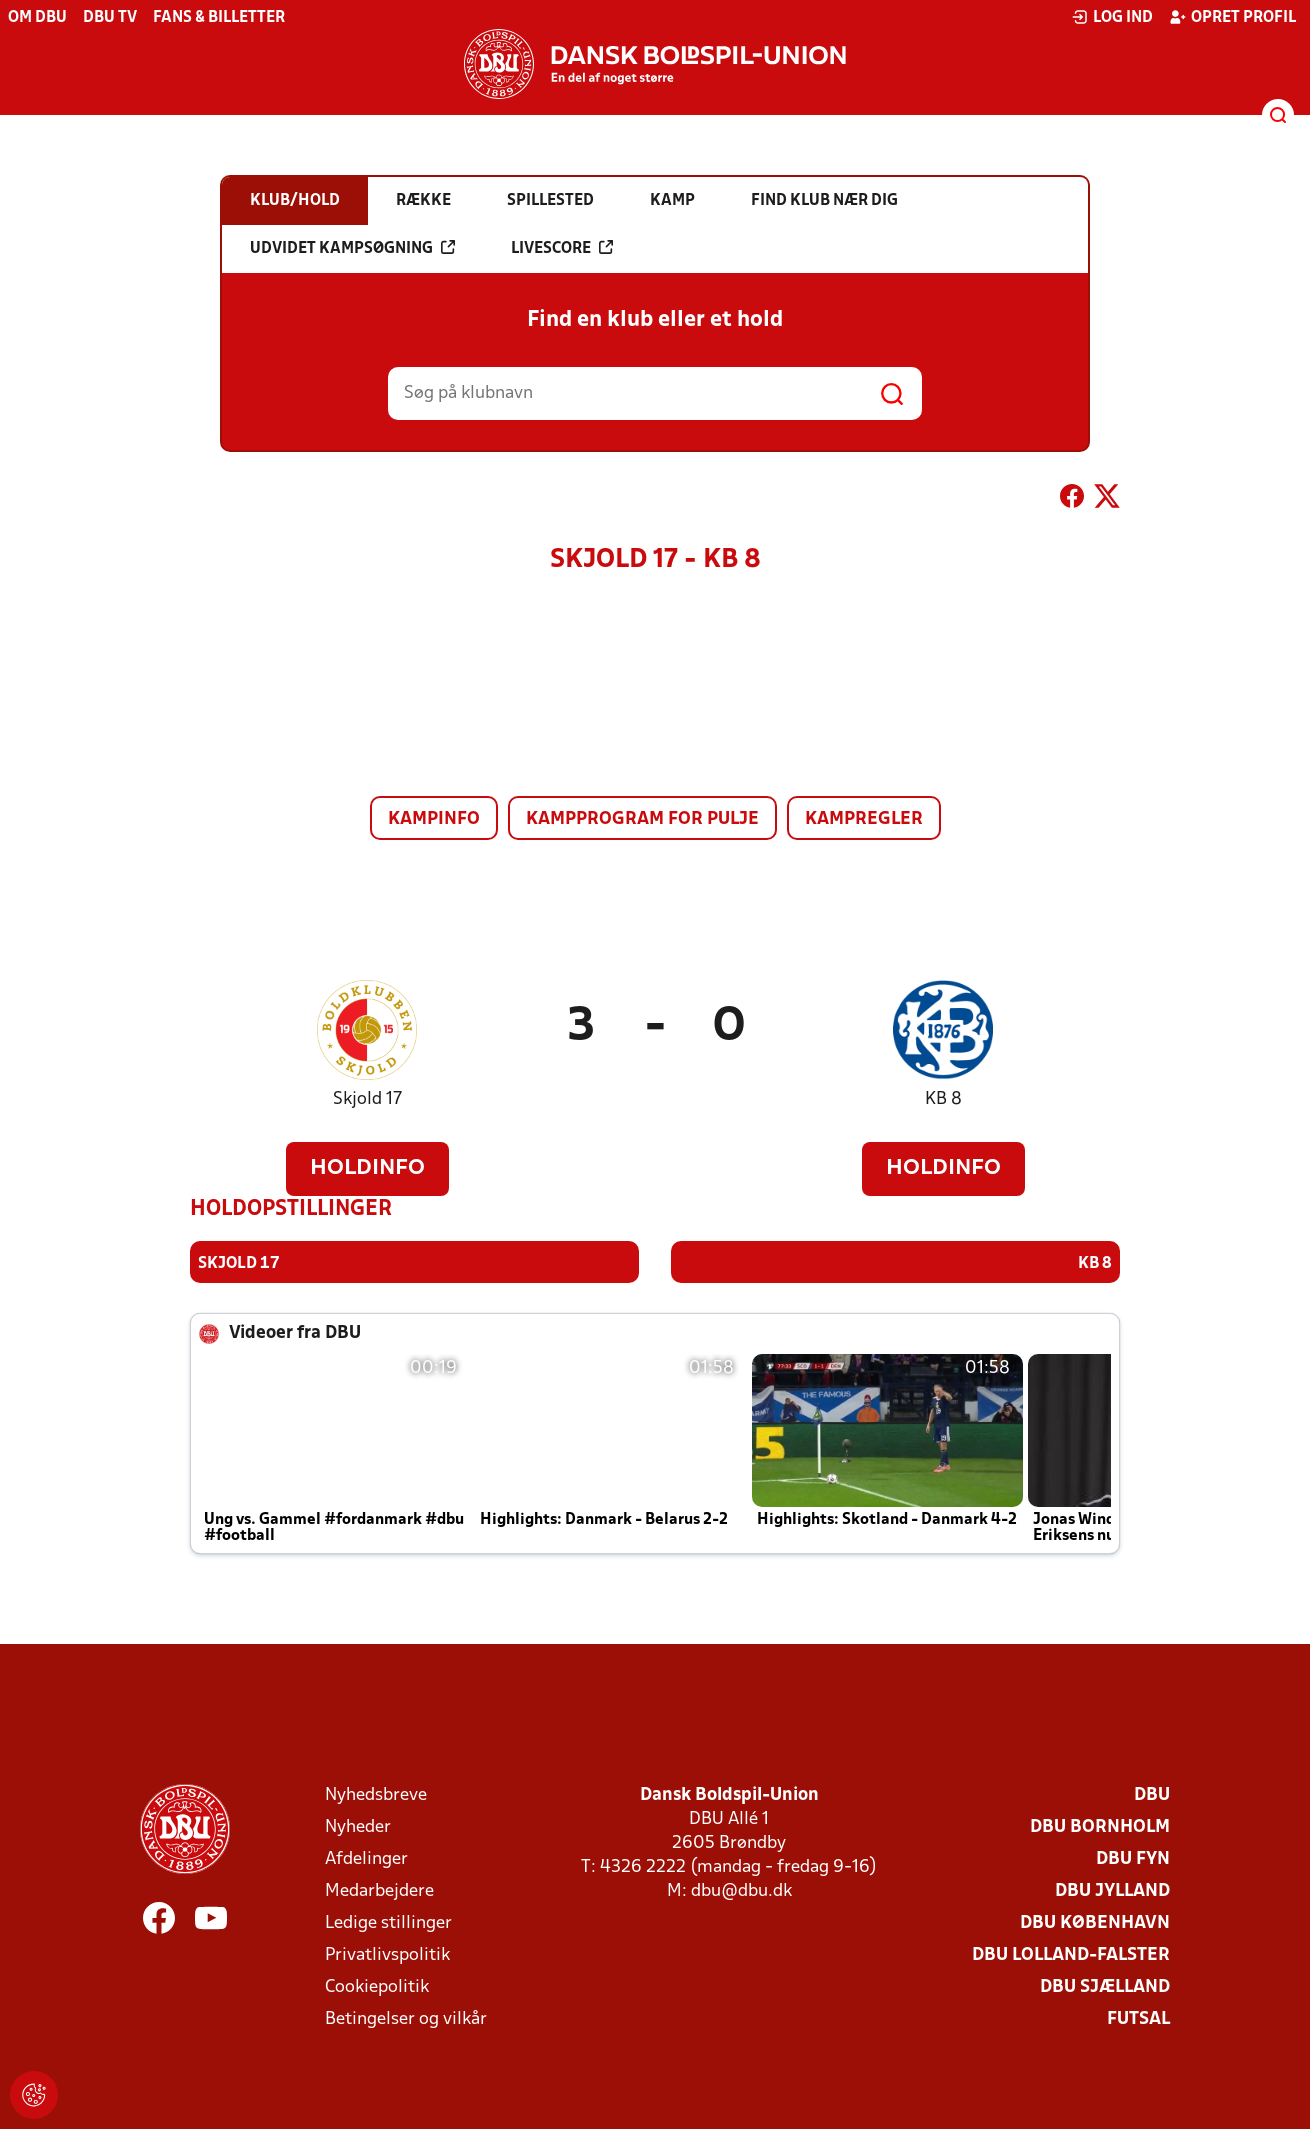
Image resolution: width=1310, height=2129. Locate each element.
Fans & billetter (219, 18)
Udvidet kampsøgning (352, 248)
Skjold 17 (367, 1099)
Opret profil (1232, 17)
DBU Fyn (1133, 1859)
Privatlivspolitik (387, 1955)
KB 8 (943, 1099)
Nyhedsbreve (376, 1795)
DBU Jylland (1112, 1891)
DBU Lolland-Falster (1071, 1955)
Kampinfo (434, 819)
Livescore (562, 248)
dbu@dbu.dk (741, 1891)
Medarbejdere (379, 1891)
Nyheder (358, 1827)
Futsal (1138, 2019)
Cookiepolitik (377, 1987)
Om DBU (37, 18)
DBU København (1095, 1923)
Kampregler (864, 819)
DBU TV (110, 18)
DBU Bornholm (1100, 1827)
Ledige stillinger (388, 1923)
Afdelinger (366, 1859)
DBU (1152, 1795)
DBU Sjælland (1105, 1987)
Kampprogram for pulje (642, 819)
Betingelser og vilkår (406, 2019)
